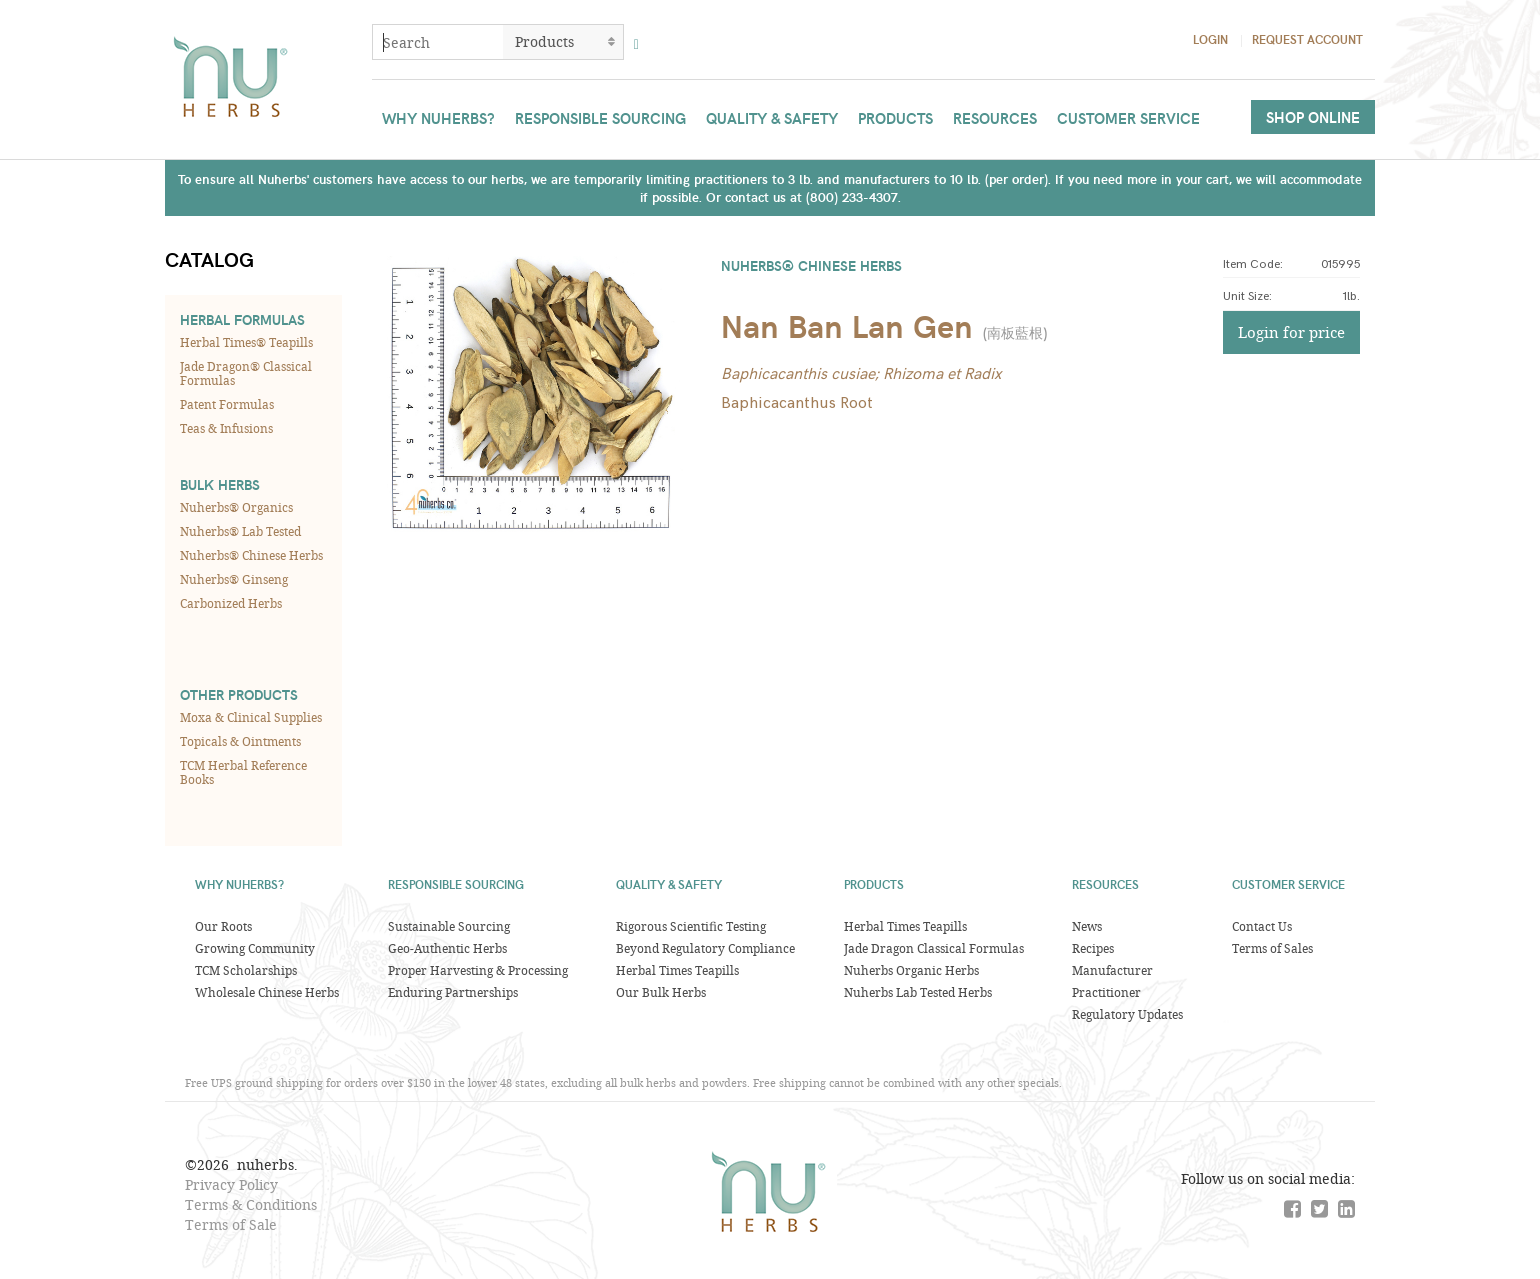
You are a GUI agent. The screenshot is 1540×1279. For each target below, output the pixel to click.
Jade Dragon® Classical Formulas (246, 373)
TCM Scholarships (246, 970)
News (1087, 926)
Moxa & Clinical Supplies (251, 717)
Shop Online (1313, 117)
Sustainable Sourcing (449, 926)
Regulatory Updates (1127, 1014)
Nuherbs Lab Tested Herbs (918, 992)
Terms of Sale (231, 1224)
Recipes (1093, 948)
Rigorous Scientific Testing (691, 926)
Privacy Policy (231, 1184)
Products (895, 118)
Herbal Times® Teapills (246, 342)
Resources (995, 118)
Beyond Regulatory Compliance (705, 948)
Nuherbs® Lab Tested (240, 531)
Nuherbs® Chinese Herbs (251, 555)
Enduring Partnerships (453, 992)
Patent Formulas (227, 404)
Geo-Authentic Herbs (447, 948)
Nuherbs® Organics (236, 507)
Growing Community (255, 948)
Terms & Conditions (251, 1204)
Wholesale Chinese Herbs (267, 992)
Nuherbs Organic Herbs (911, 970)
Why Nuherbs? (438, 118)
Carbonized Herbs (231, 603)
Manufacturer (1112, 970)
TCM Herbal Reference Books (243, 772)
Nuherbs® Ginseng (234, 579)
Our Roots (223, 926)
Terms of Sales (1272, 948)
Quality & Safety (772, 118)
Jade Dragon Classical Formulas (934, 948)
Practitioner (1106, 992)
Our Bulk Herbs (661, 992)
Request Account (1307, 39)
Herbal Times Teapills (677, 970)
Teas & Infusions (226, 428)
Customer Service (1128, 118)
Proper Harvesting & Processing (478, 970)
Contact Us (1262, 926)
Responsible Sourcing (600, 118)
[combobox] (438, 42)
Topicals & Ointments (240, 741)
